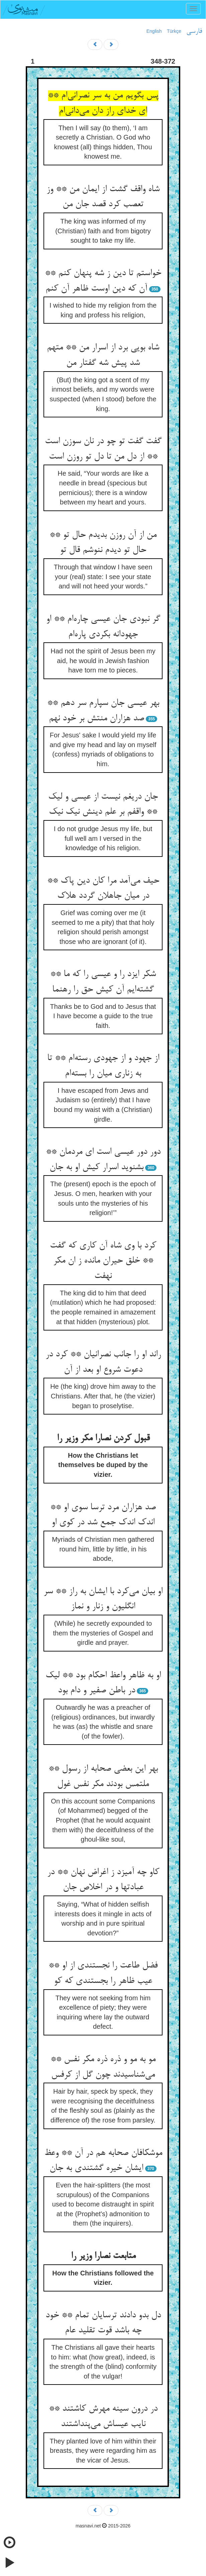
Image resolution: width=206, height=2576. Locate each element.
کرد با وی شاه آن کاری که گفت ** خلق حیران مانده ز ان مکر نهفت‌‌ (103, 1261)
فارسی (194, 31)
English (154, 31)
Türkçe (174, 31)
